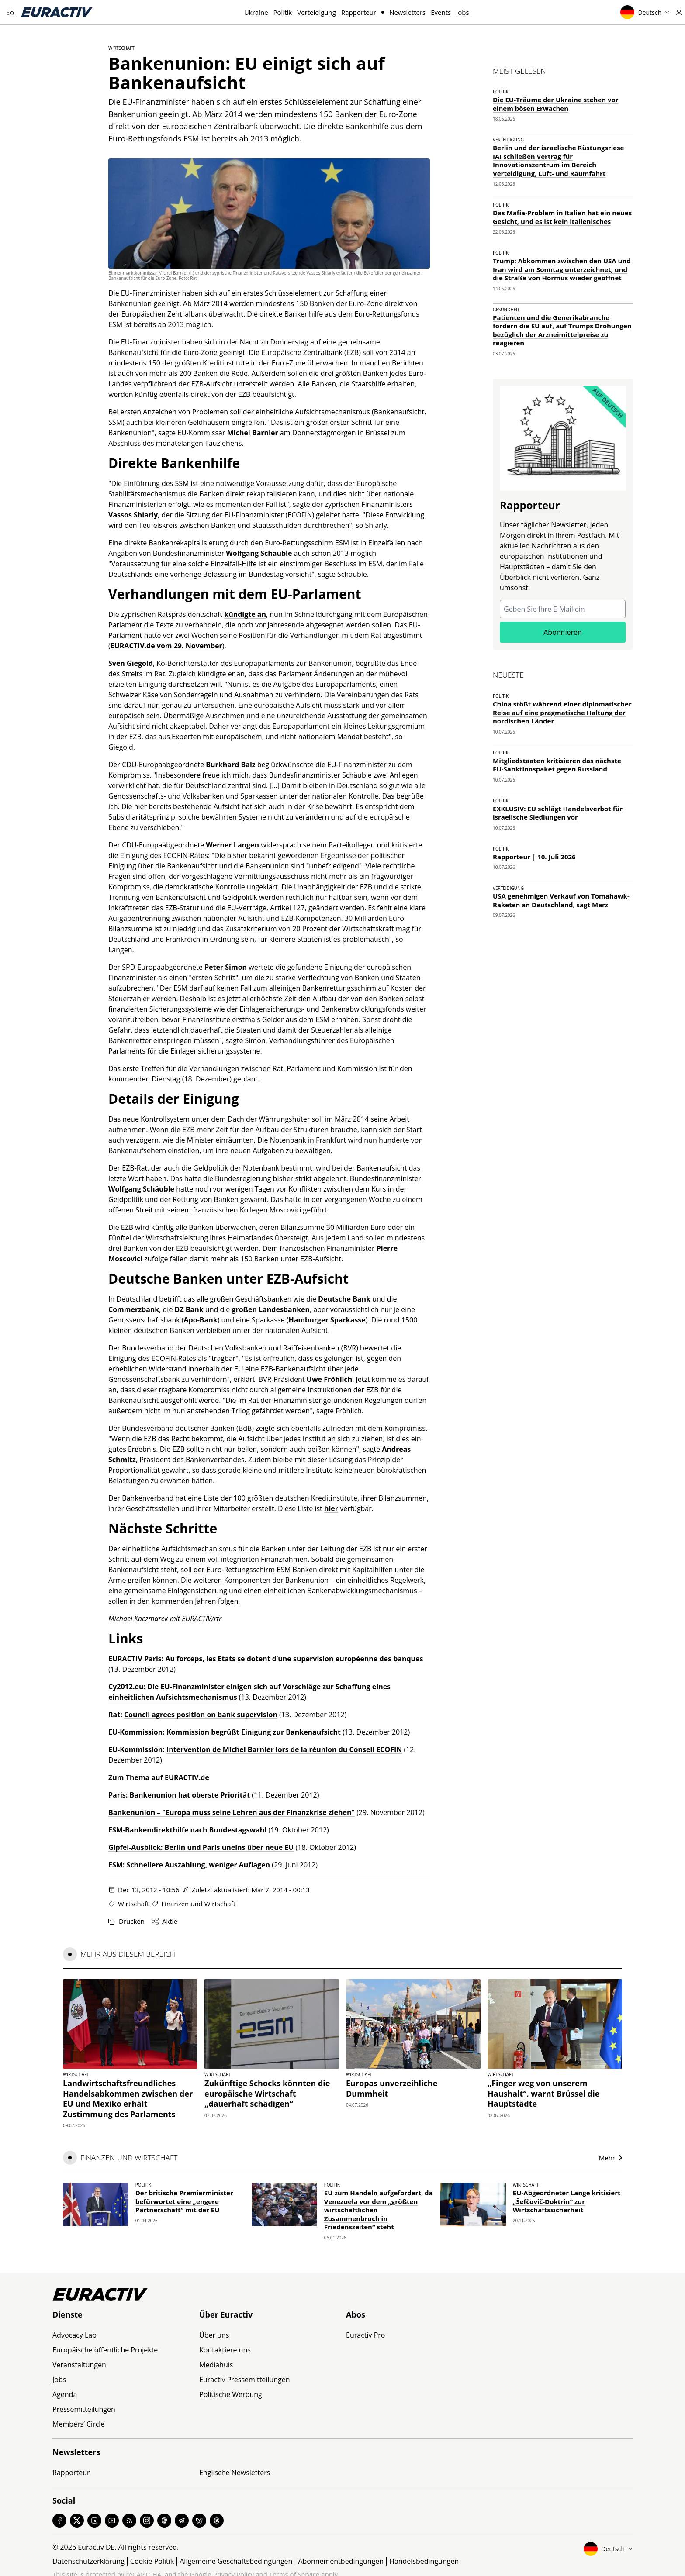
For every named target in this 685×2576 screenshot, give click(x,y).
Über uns (214, 2335)
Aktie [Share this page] (164, 1921)
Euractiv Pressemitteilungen (244, 2379)
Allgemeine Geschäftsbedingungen (236, 2561)
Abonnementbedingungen (341, 2561)
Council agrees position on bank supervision (200, 1714)
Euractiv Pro (365, 2335)
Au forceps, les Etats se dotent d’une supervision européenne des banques (294, 1658)
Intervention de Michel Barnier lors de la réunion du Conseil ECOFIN (284, 1749)
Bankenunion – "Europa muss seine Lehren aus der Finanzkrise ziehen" (231, 1812)
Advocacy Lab (74, 2335)
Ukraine (256, 12)
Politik (282, 12)
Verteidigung (316, 12)
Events (441, 12)
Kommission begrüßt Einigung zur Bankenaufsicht (253, 1732)
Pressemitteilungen (83, 2409)
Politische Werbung (230, 2394)
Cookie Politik (152, 2561)
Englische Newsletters (234, 2472)
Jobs (462, 12)
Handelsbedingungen (424, 2561)
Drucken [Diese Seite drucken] (126, 1921)
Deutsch (644, 12)
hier (331, 1508)
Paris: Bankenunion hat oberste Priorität (179, 1795)
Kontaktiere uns (225, 2350)
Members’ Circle (78, 2424)
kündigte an (245, 614)
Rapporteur (358, 12)
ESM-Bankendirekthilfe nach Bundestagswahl (187, 1830)
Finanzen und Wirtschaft (198, 1903)
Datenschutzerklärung (88, 2561)
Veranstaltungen (79, 2364)
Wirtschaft (121, 48)
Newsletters (407, 12)
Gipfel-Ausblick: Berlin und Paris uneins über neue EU (201, 1847)
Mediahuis (216, 2364)
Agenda (64, 2394)
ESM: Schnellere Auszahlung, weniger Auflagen (189, 1865)
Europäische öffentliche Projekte (105, 2350)
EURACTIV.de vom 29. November (166, 646)
